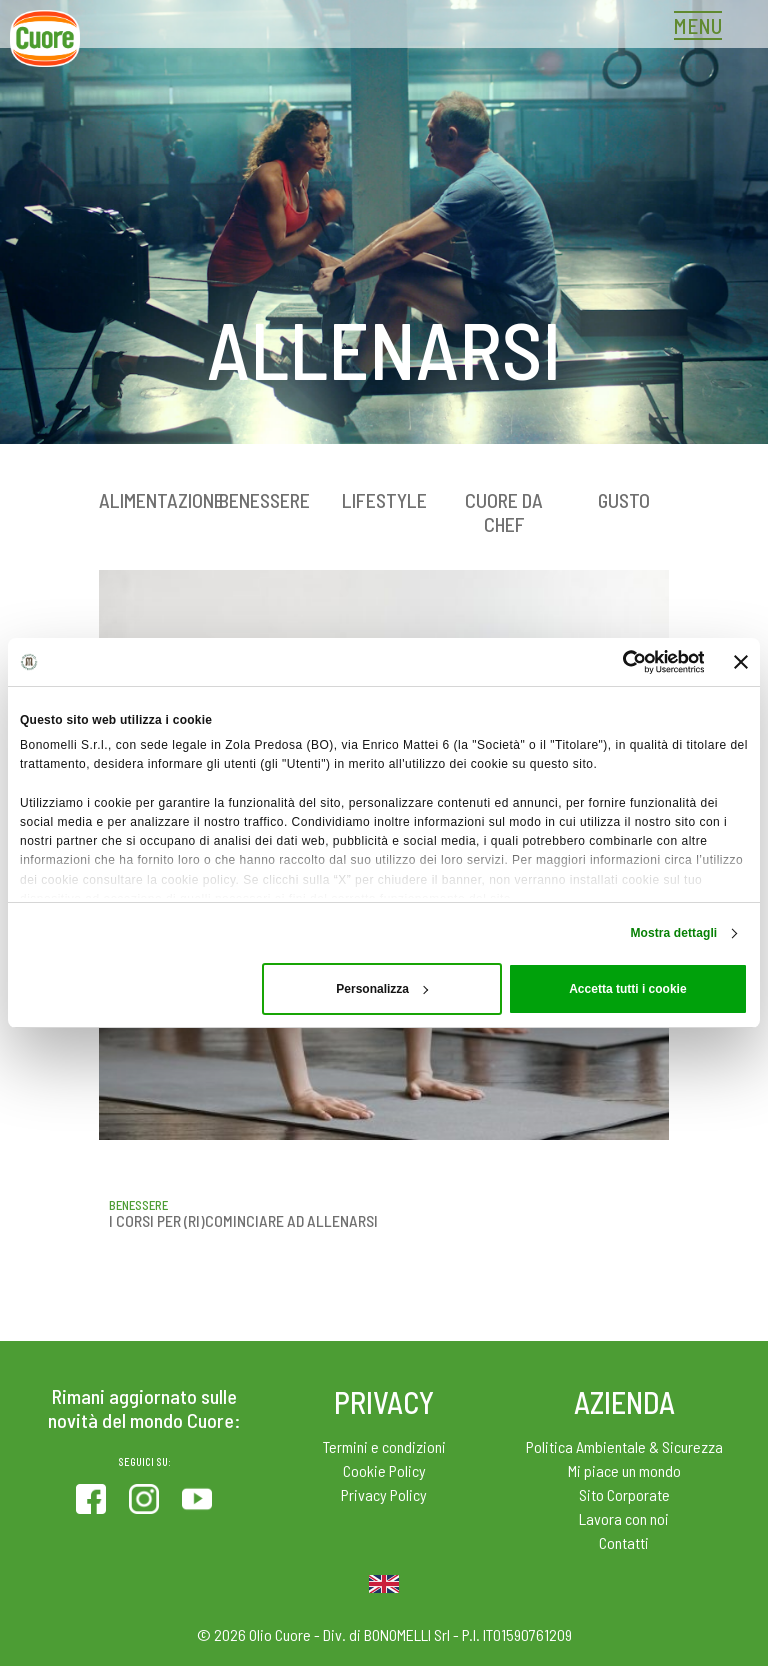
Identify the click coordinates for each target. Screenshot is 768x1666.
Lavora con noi (624, 1518)
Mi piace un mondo (624, 1470)
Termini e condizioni (384, 1446)
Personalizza (382, 989)
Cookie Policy (384, 1470)
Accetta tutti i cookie (627, 989)
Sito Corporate (624, 1494)
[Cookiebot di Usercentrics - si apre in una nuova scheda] (616, 662)
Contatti (624, 1542)
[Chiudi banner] (741, 662)
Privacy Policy (384, 1494)
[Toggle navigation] (703, 28)
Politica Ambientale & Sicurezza (624, 1446)
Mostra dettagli (673, 933)
